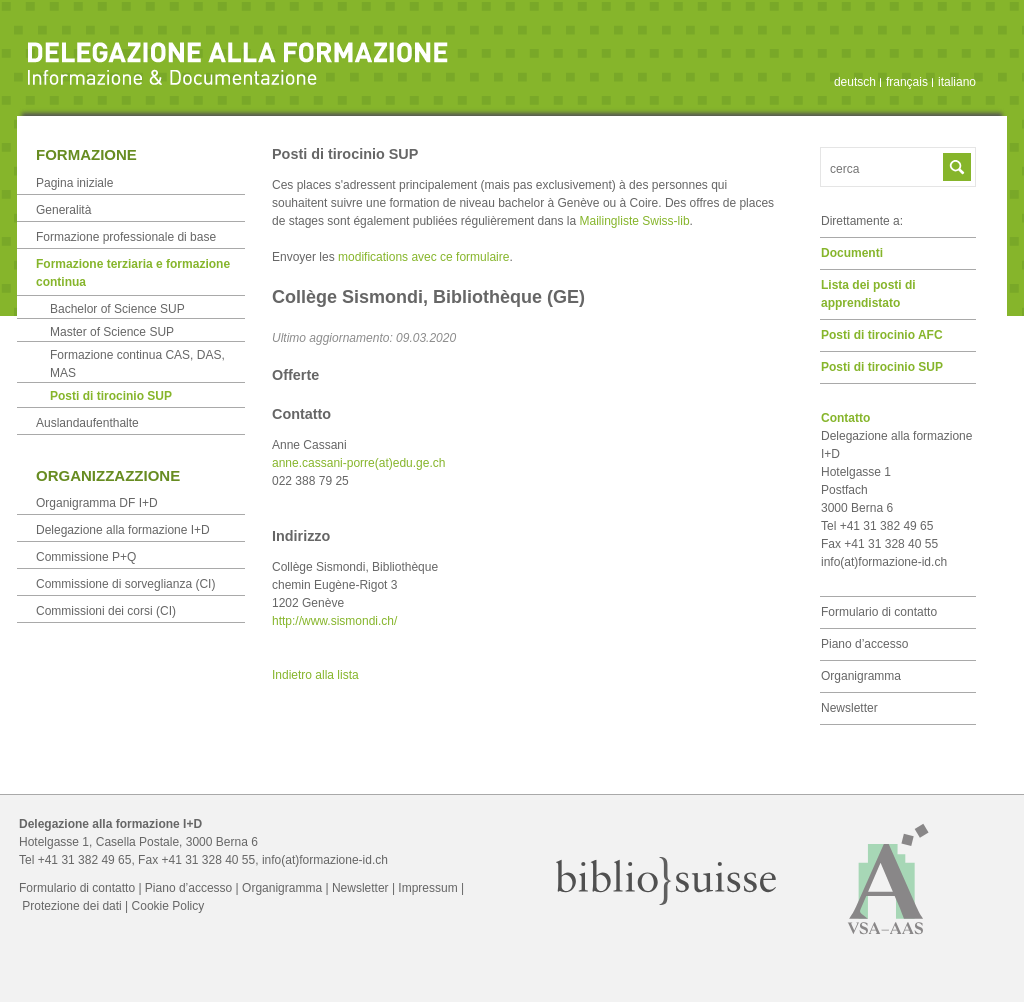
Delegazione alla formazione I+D (123, 530)
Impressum (427, 888)
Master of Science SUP (112, 332)
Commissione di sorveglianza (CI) (125, 584)
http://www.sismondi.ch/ (334, 621)
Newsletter (849, 708)
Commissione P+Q (86, 557)
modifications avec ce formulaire (423, 257)
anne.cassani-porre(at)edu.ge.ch (358, 463)
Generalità (63, 210)
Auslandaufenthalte (87, 423)
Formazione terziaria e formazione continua (133, 273)
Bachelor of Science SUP (117, 309)
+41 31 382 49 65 (85, 860)
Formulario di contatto (879, 612)
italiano (957, 82)
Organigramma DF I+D (97, 503)
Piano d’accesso (864, 644)
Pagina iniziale (74, 183)
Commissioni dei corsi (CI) (106, 611)
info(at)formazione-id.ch (884, 562)
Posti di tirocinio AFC (882, 335)
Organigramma (861, 676)
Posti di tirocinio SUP (882, 367)
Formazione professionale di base (126, 237)
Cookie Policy (168, 906)
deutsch (855, 82)
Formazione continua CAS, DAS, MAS (137, 364)
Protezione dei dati (71, 906)
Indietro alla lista (315, 675)
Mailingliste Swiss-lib (635, 221)
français (907, 82)
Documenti (852, 253)
